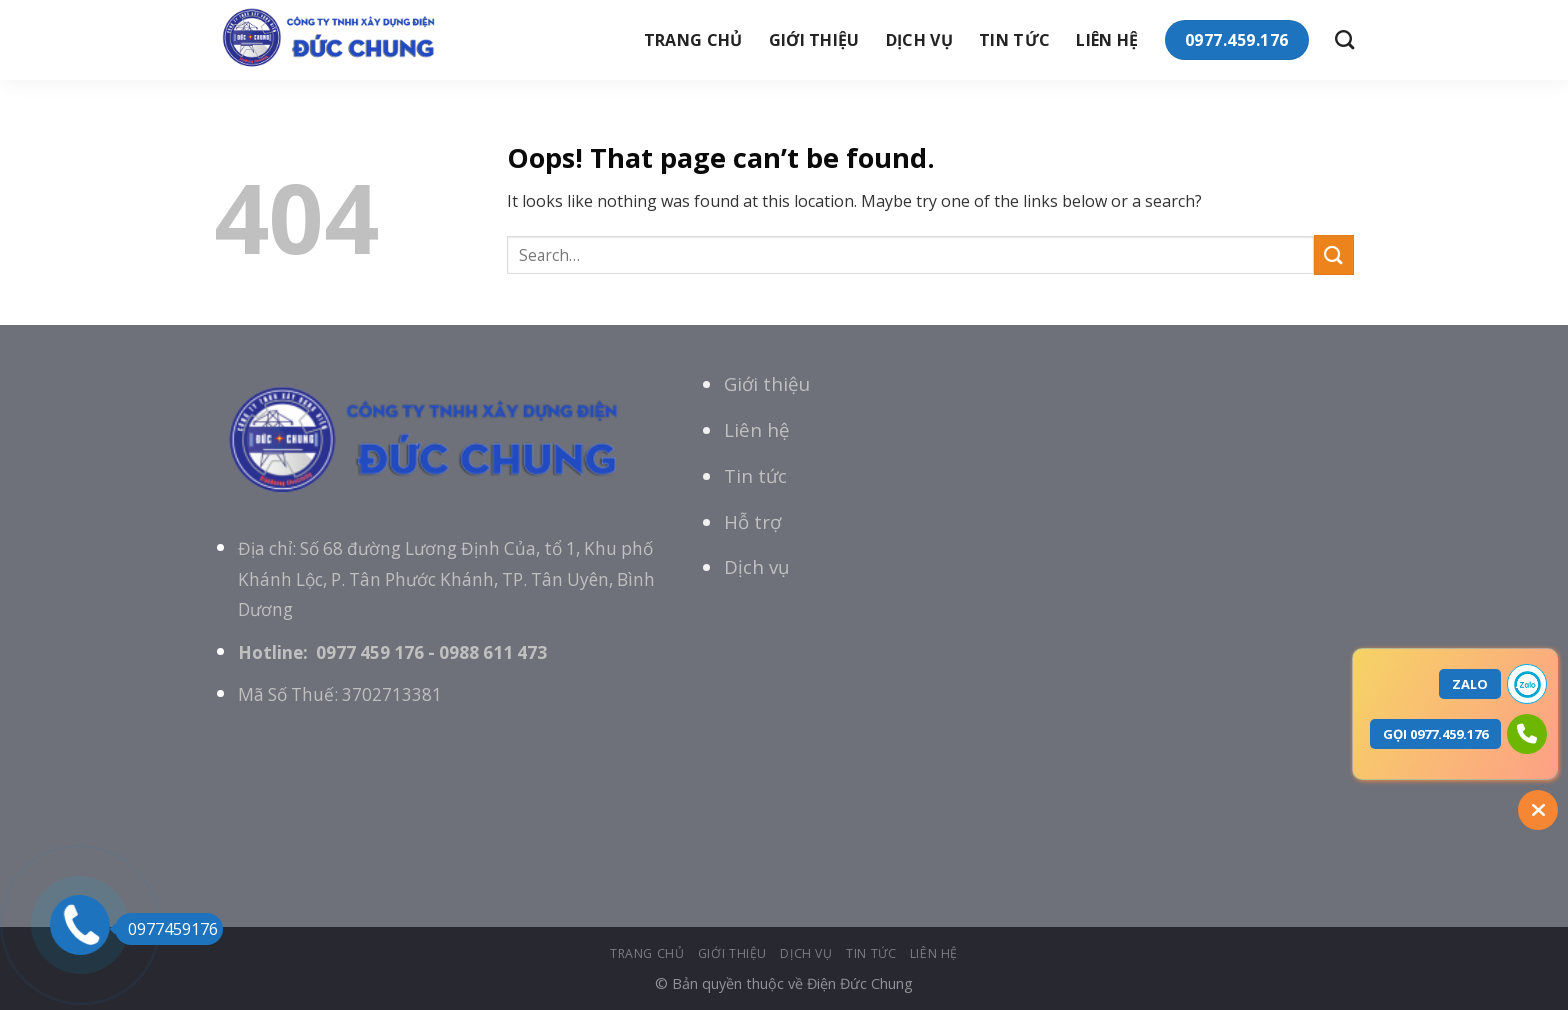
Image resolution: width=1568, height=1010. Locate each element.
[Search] (1344, 39)
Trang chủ (693, 40)
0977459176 (166, 929)
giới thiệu (814, 40)
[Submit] (1334, 254)
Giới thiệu (767, 383)
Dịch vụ (919, 40)
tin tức (1014, 40)
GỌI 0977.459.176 (1435, 734)
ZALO (1470, 684)
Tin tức (755, 475)
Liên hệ (1107, 40)
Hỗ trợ (752, 521)
